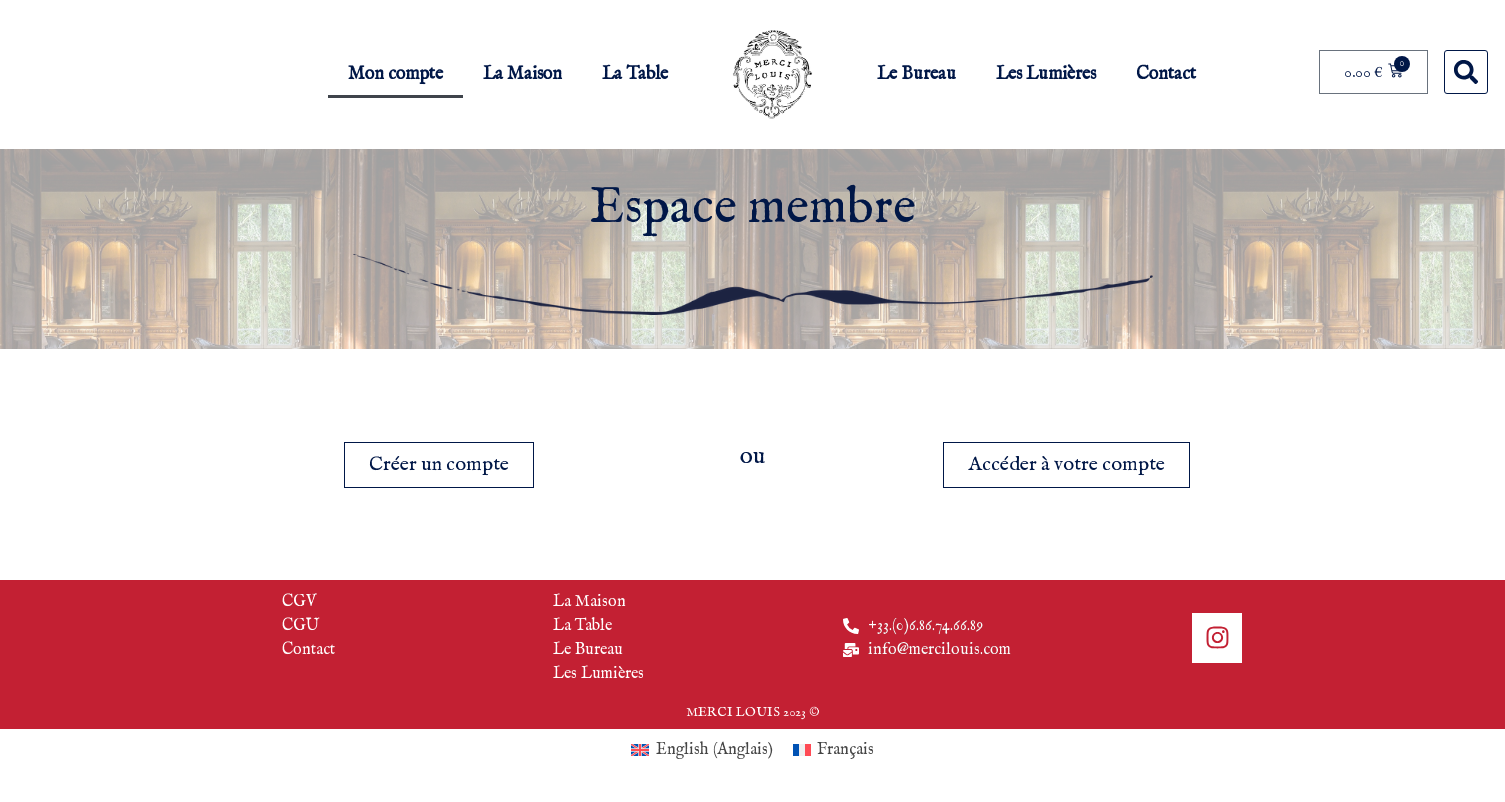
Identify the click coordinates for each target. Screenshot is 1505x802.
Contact (1166, 74)
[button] (1466, 72)
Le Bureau (916, 74)
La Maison (522, 74)
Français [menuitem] (845, 750)
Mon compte (395, 74)
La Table (635, 74)
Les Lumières (1046, 74)
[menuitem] (701, 750)
